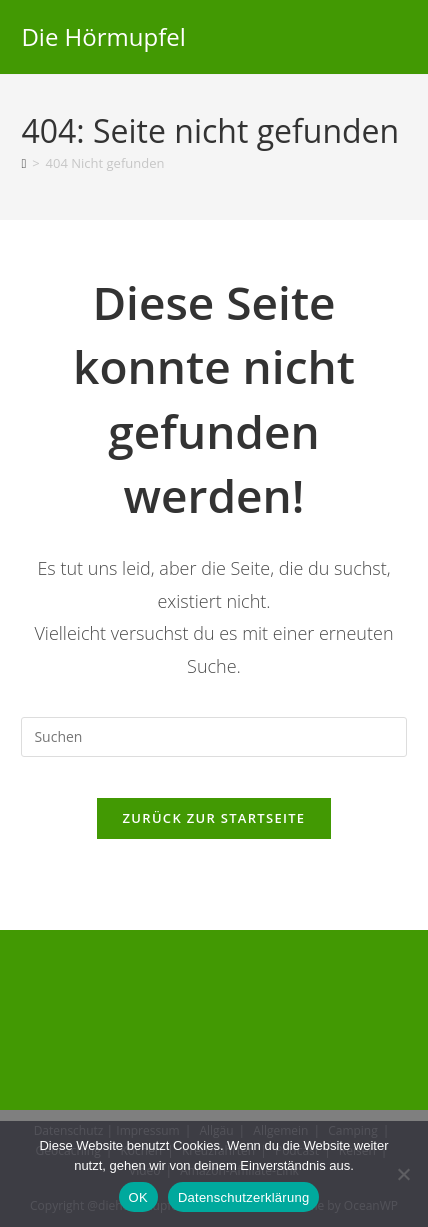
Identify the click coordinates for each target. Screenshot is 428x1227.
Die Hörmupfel (103, 36)
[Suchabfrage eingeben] (213, 737)
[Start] (23, 163)
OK (138, 1197)
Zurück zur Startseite (214, 818)
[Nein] (403, 1174)
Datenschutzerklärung (243, 1197)
